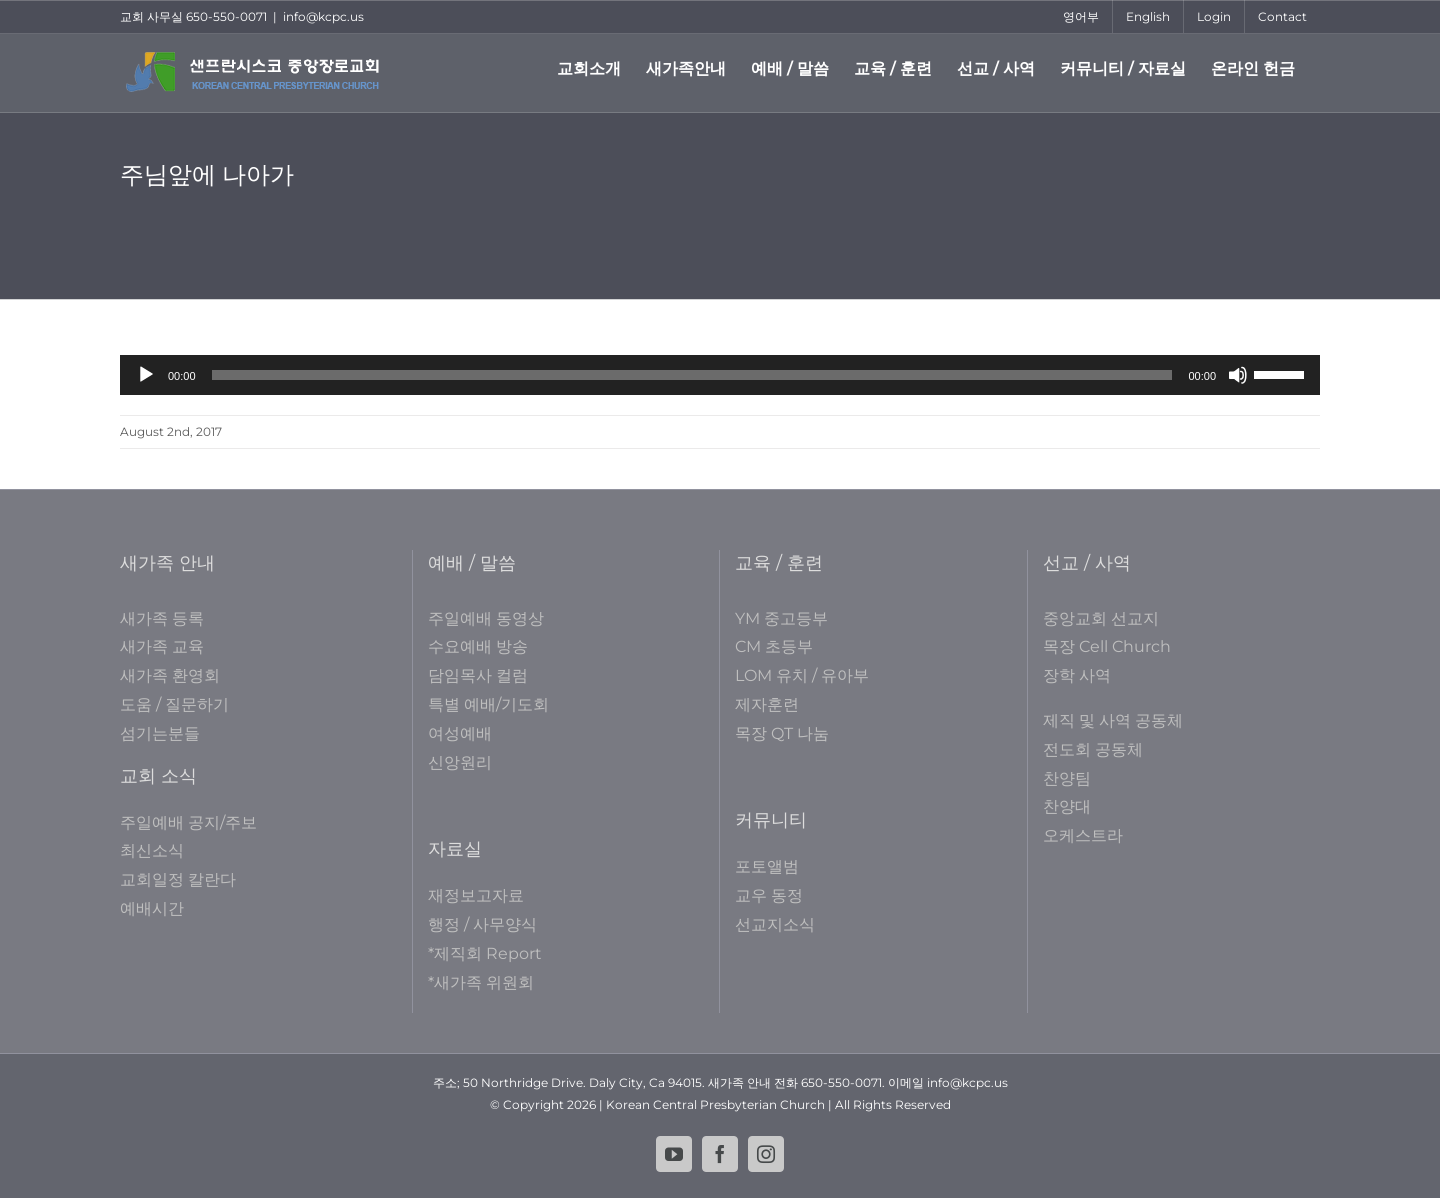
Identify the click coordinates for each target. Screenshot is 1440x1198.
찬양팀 (1067, 778)
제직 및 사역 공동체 (1113, 720)
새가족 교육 (162, 646)
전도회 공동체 (1093, 749)
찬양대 (1067, 806)
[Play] (146, 375)
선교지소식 (775, 924)
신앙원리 (460, 762)
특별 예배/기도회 (488, 704)
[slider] (692, 375)
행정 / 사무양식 (482, 924)
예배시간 (152, 908)
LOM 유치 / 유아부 (802, 675)
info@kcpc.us (323, 16)
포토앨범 (767, 866)
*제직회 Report (485, 953)
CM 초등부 (774, 646)
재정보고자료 (476, 895)
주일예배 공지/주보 (188, 822)
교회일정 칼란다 (178, 879)
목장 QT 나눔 (782, 733)
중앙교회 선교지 (1101, 618)
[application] (720, 375)
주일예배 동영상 (486, 618)
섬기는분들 (160, 733)
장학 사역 (1077, 675)
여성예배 (460, 733)
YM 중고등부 (781, 618)
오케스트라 (1083, 835)
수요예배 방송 (478, 646)
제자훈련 (767, 704)
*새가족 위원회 (481, 982)
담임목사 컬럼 (478, 675)
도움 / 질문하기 (174, 704)
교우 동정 (769, 895)
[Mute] (1238, 375)
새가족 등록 (162, 618)
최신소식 (152, 850)
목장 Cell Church (1107, 646)
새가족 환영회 (170, 675)
